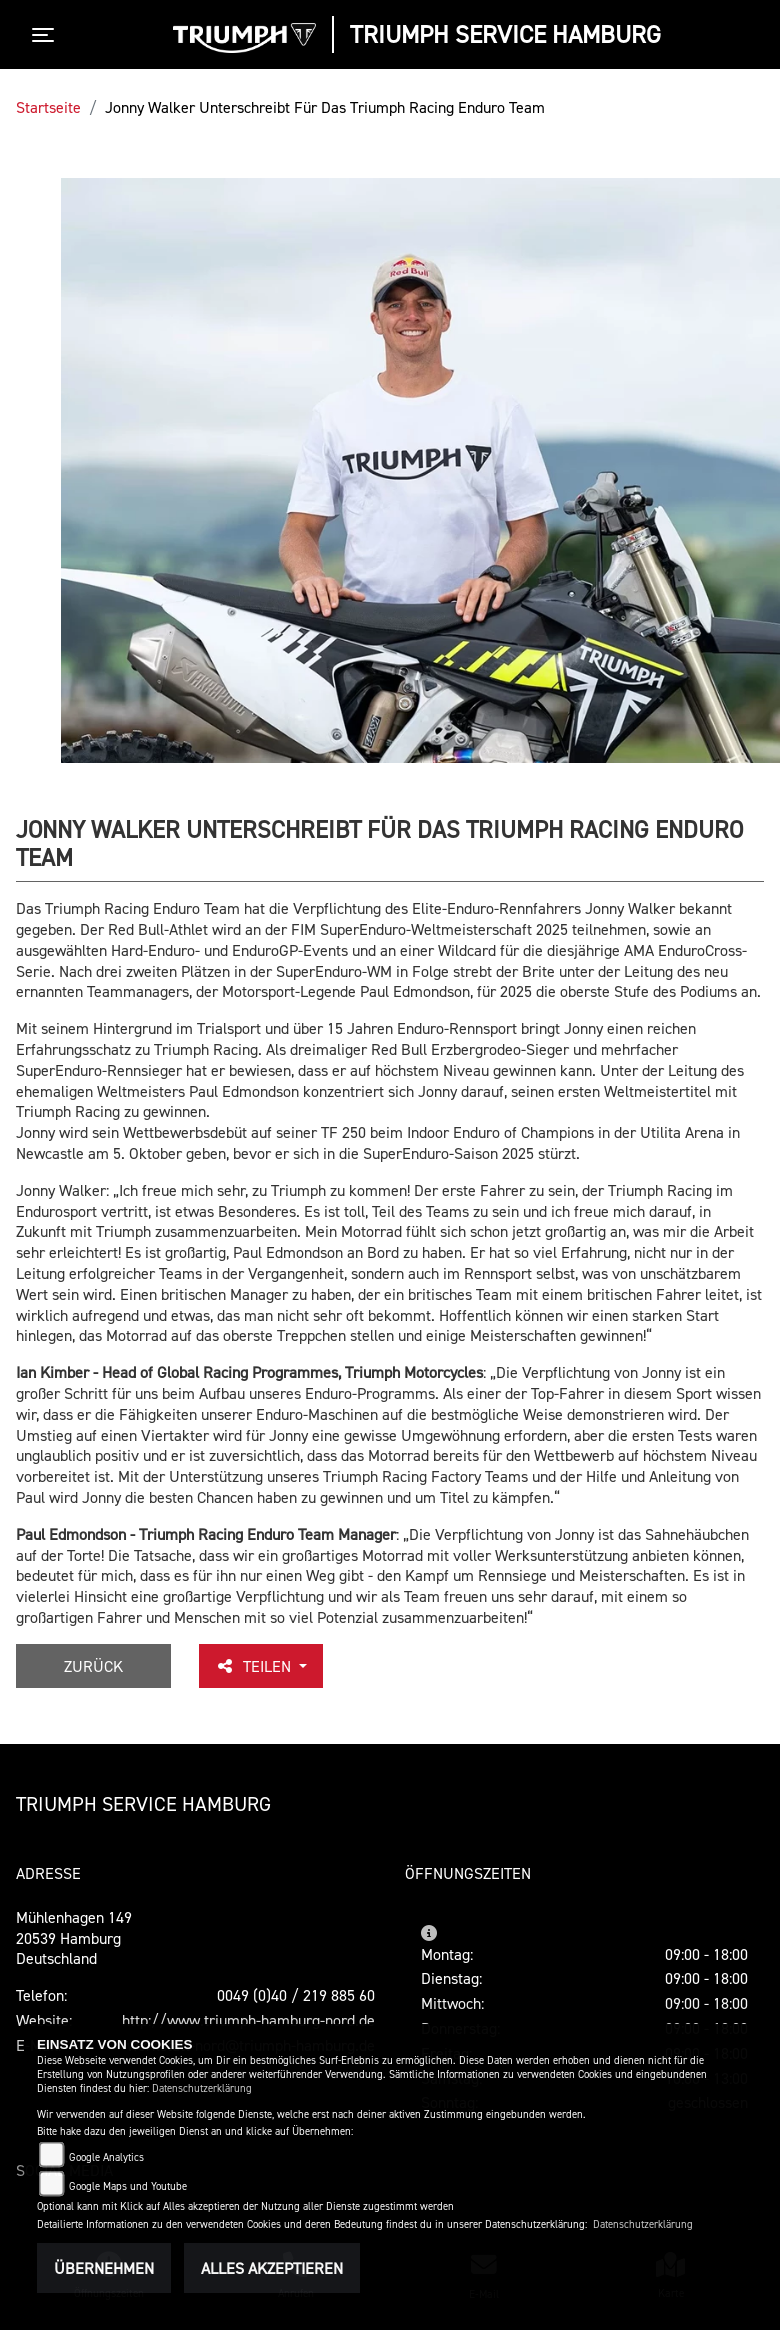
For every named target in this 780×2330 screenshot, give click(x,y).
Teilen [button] (255, 1666)
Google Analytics (106, 2157)
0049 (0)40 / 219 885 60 (296, 1995)
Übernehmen (104, 2268)
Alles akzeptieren (272, 2268)
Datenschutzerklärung (202, 2088)
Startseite (48, 107)
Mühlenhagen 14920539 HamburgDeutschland (74, 1938)
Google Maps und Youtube (128, 2186)
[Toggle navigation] (47, 35)
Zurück (93, 1666)
